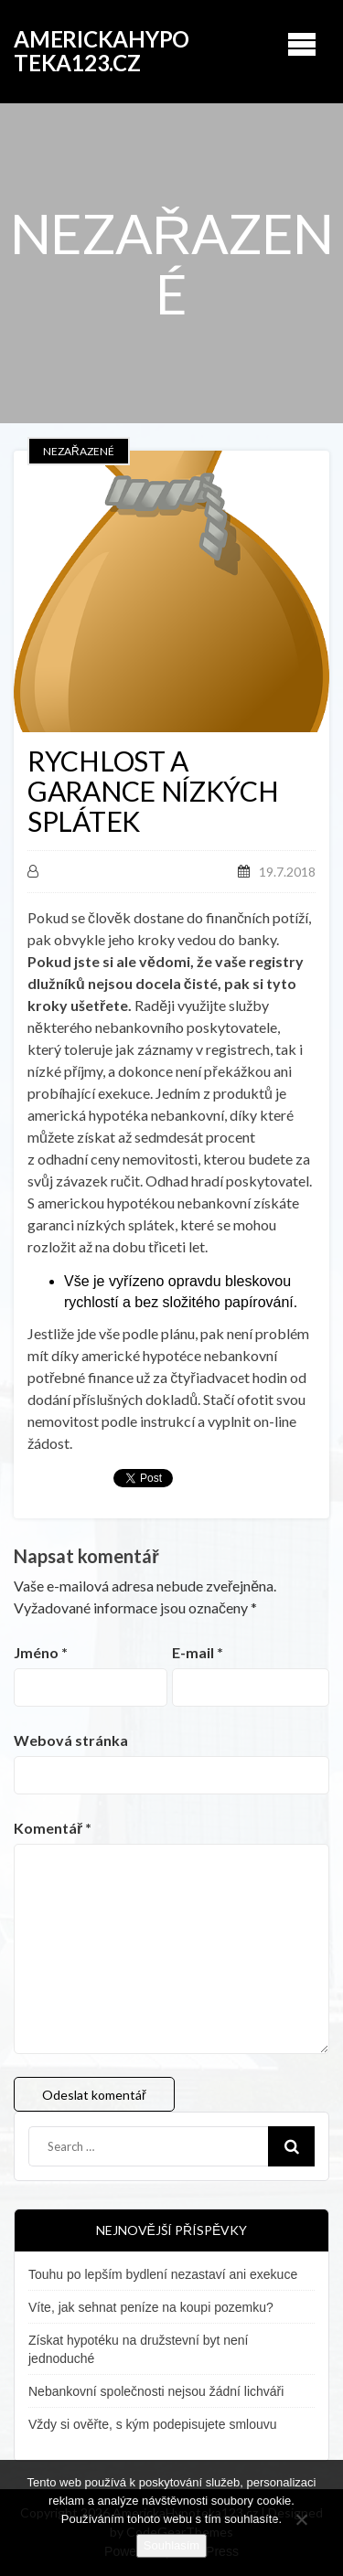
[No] (301, 2517)
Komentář (52, 1827)
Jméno (41, 1652)
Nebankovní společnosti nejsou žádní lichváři (156, 2391)
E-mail (197, 1652)
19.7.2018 (287, 871)
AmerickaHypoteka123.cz (101, 51)
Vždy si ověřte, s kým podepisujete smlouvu (152, 2424)
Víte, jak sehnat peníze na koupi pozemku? (150, 2307)
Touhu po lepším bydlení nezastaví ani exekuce (162, 2274)
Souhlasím (171, 2545)
